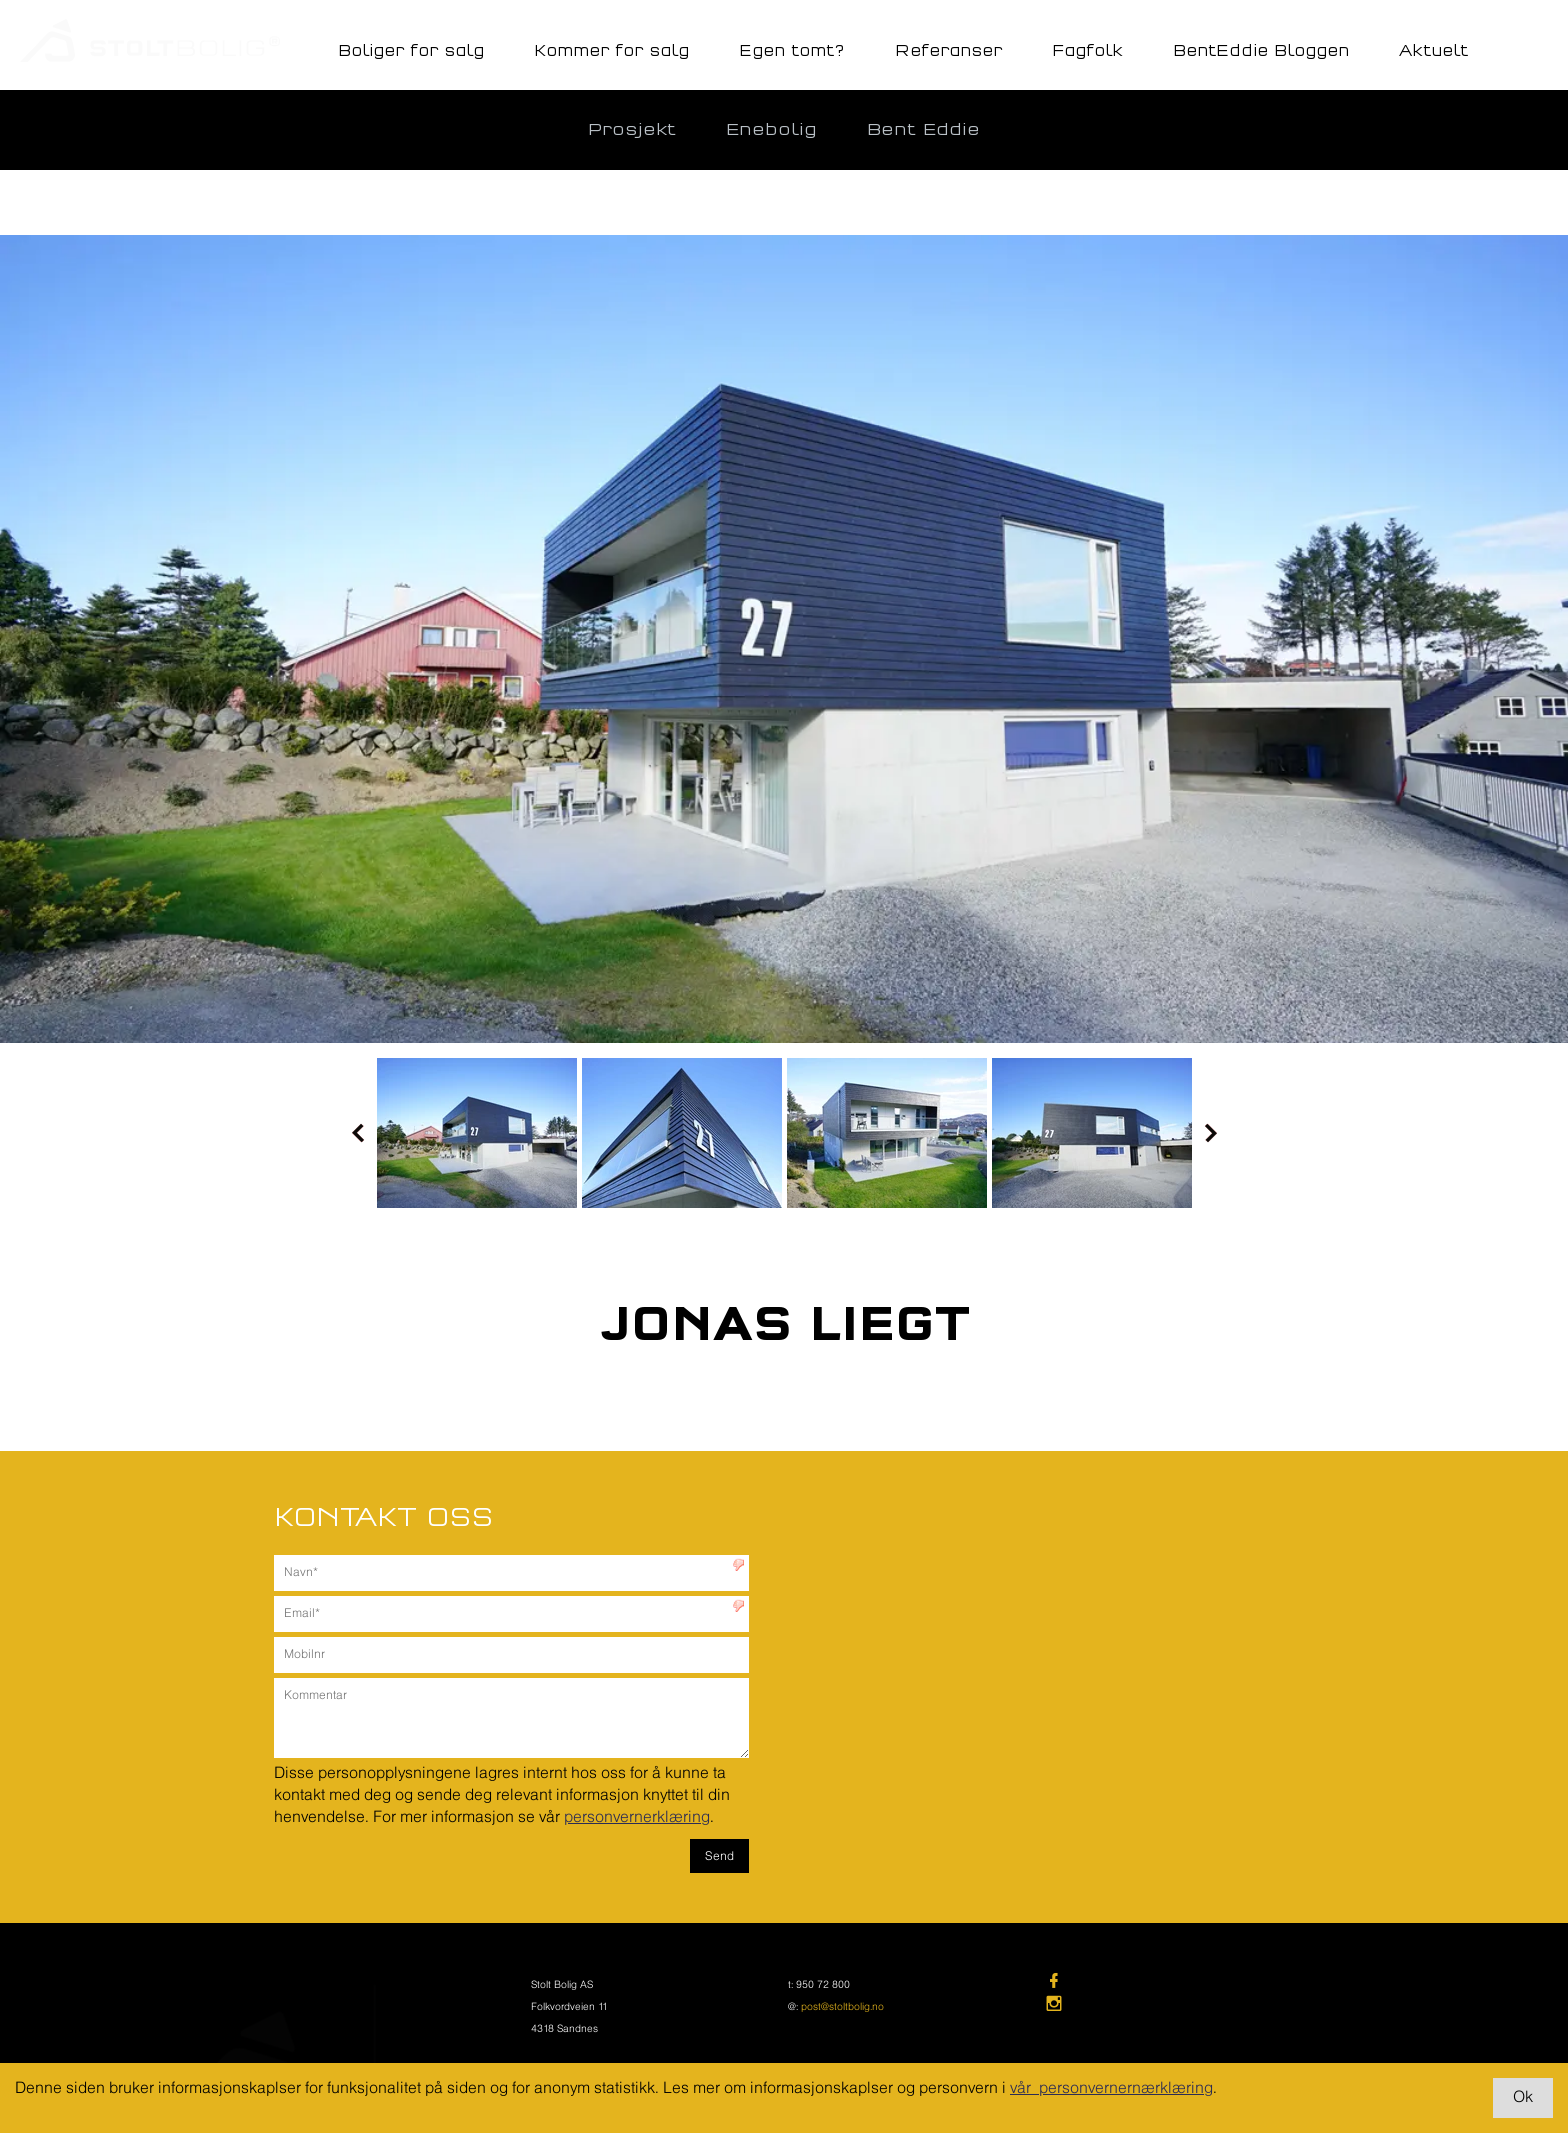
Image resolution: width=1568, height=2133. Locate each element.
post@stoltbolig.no (842, 2007)
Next (1211, 1133)
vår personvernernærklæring (1111, 2088)
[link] (1173, 1982)
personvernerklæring (637, 1817)
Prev (358, 1133)
